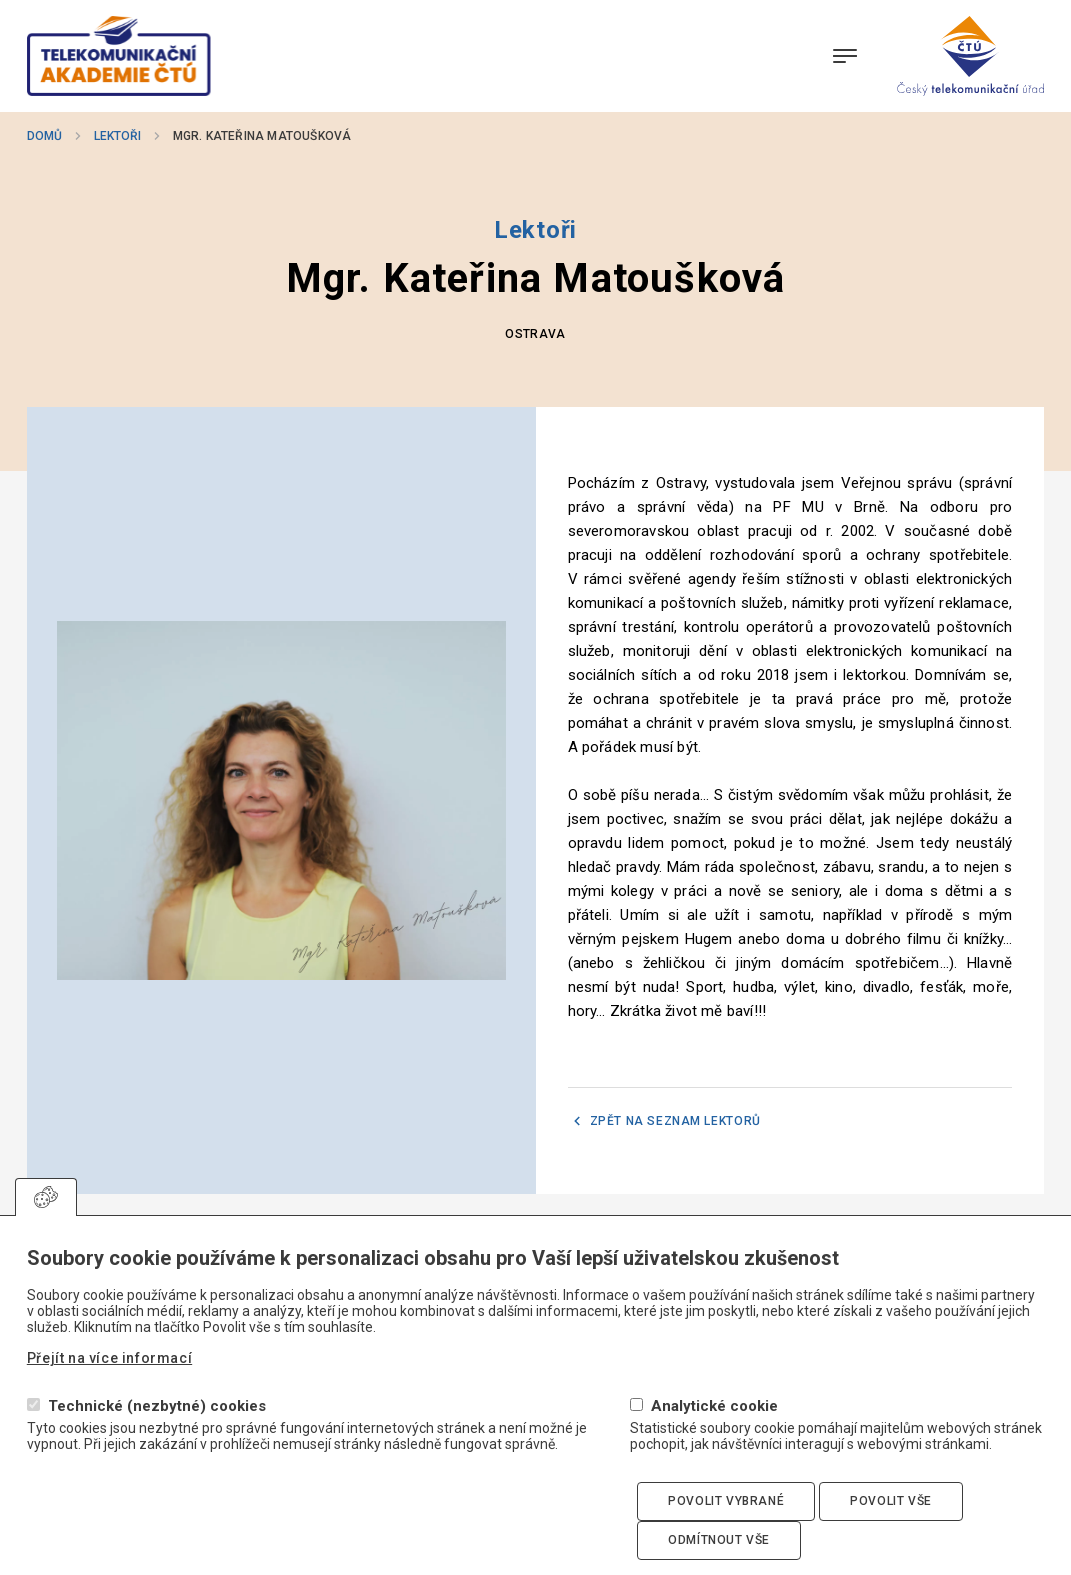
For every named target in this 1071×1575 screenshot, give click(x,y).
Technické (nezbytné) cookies (157, 1424)
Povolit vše (891, 1519)
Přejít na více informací (109, 1377)
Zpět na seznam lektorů (675, 1121)
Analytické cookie (714, 1424)
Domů (44, 136)
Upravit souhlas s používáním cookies (46, 1215)
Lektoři (117, 136)
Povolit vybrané (726, 1519)
